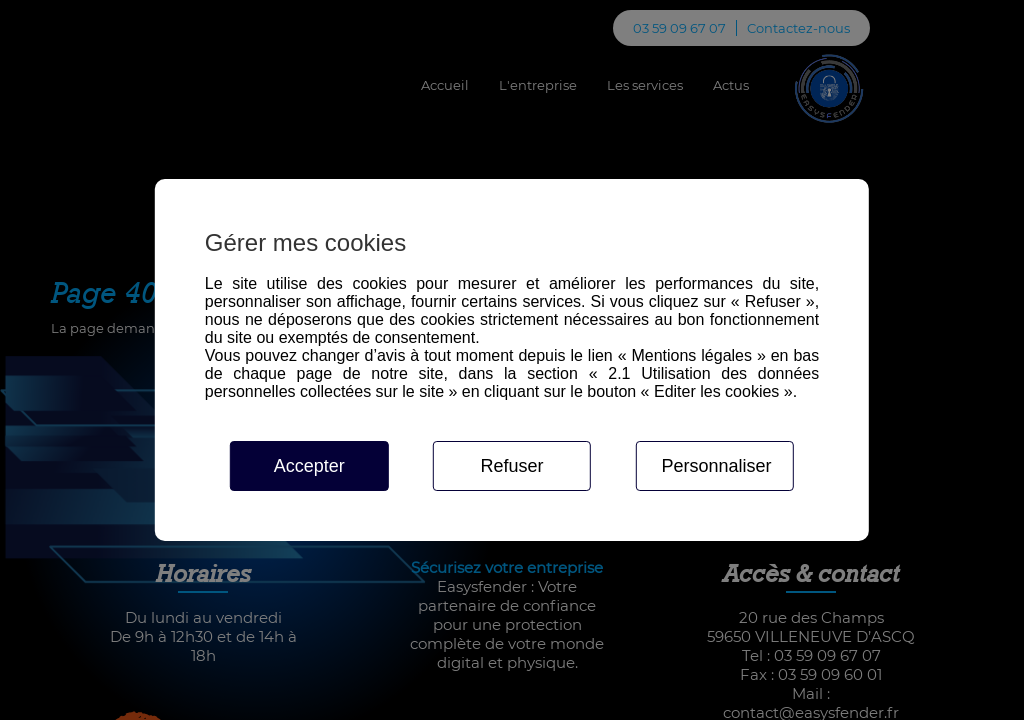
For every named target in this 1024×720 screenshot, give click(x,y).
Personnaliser (716, 466)
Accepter (309, 466)
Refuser (511, 466)
